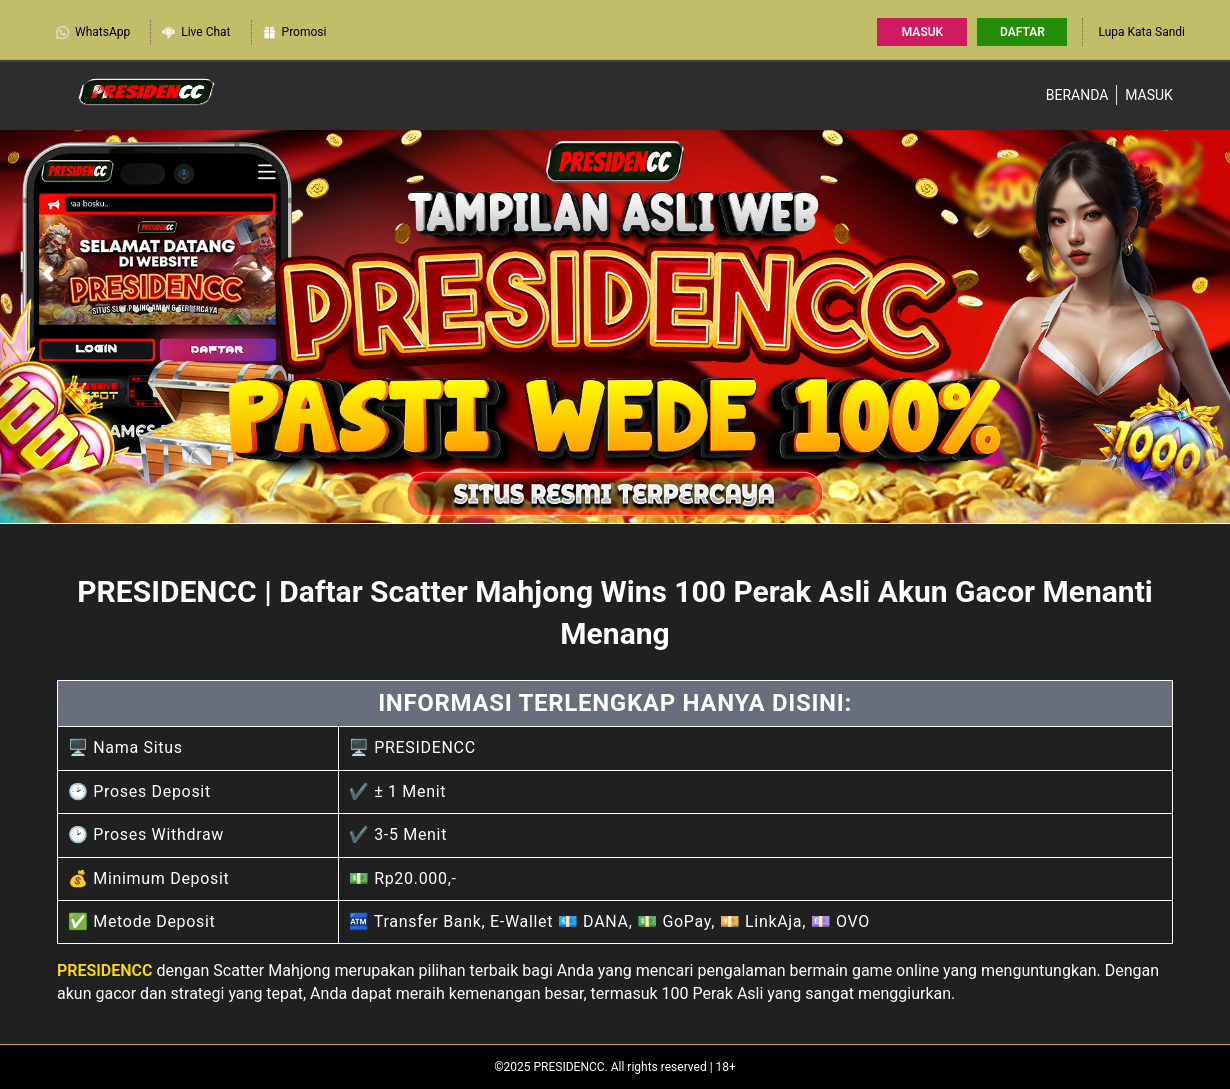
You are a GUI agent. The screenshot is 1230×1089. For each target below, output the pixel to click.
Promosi (294, 31)
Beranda (1077, 95)
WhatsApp (92, 31)
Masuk (922, 32)
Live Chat (195, 31)
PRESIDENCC (105, 970)
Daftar (1022, 32)
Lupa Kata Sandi (1141, 32)
